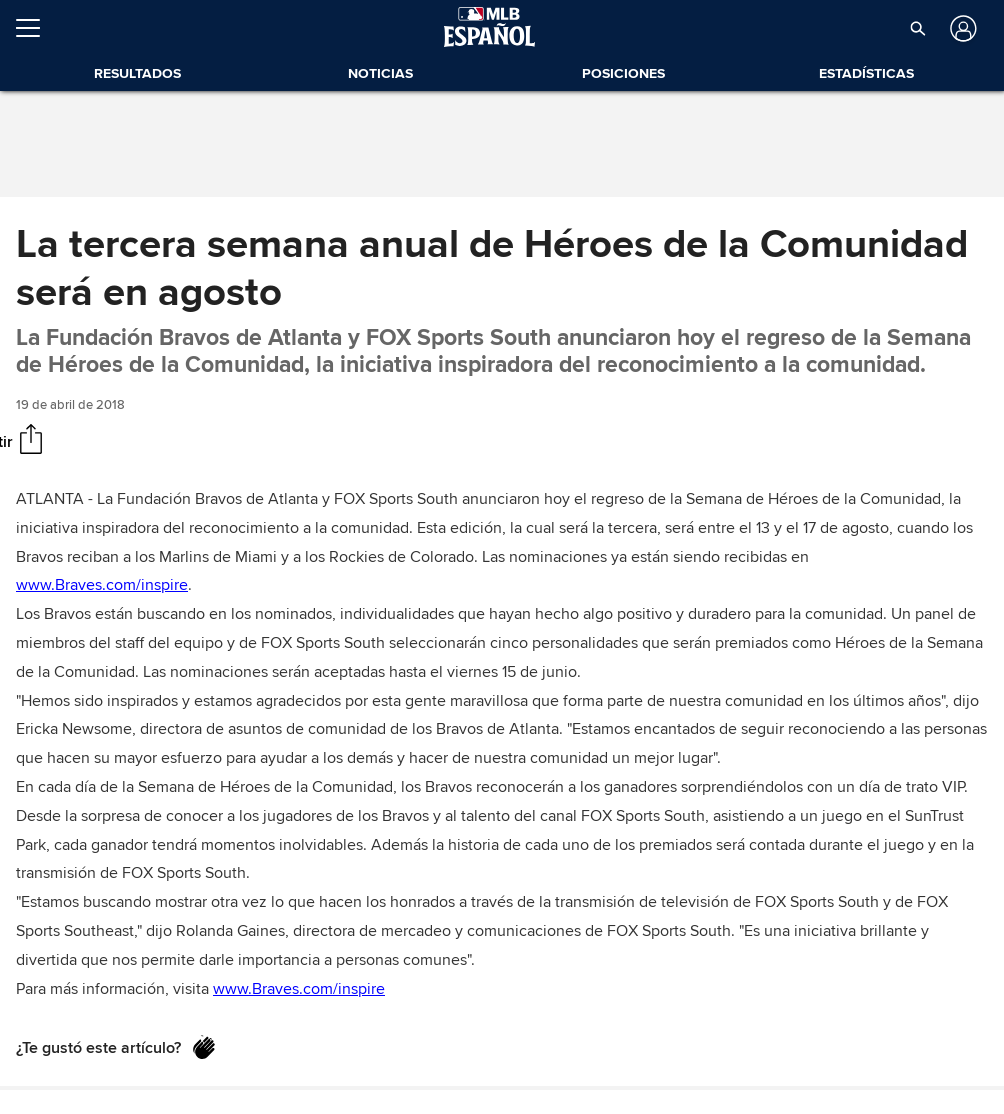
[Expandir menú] (36, 28)
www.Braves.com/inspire (102, 585)
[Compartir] (31, 441)
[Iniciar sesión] (961, 28)
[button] (918, 28)
